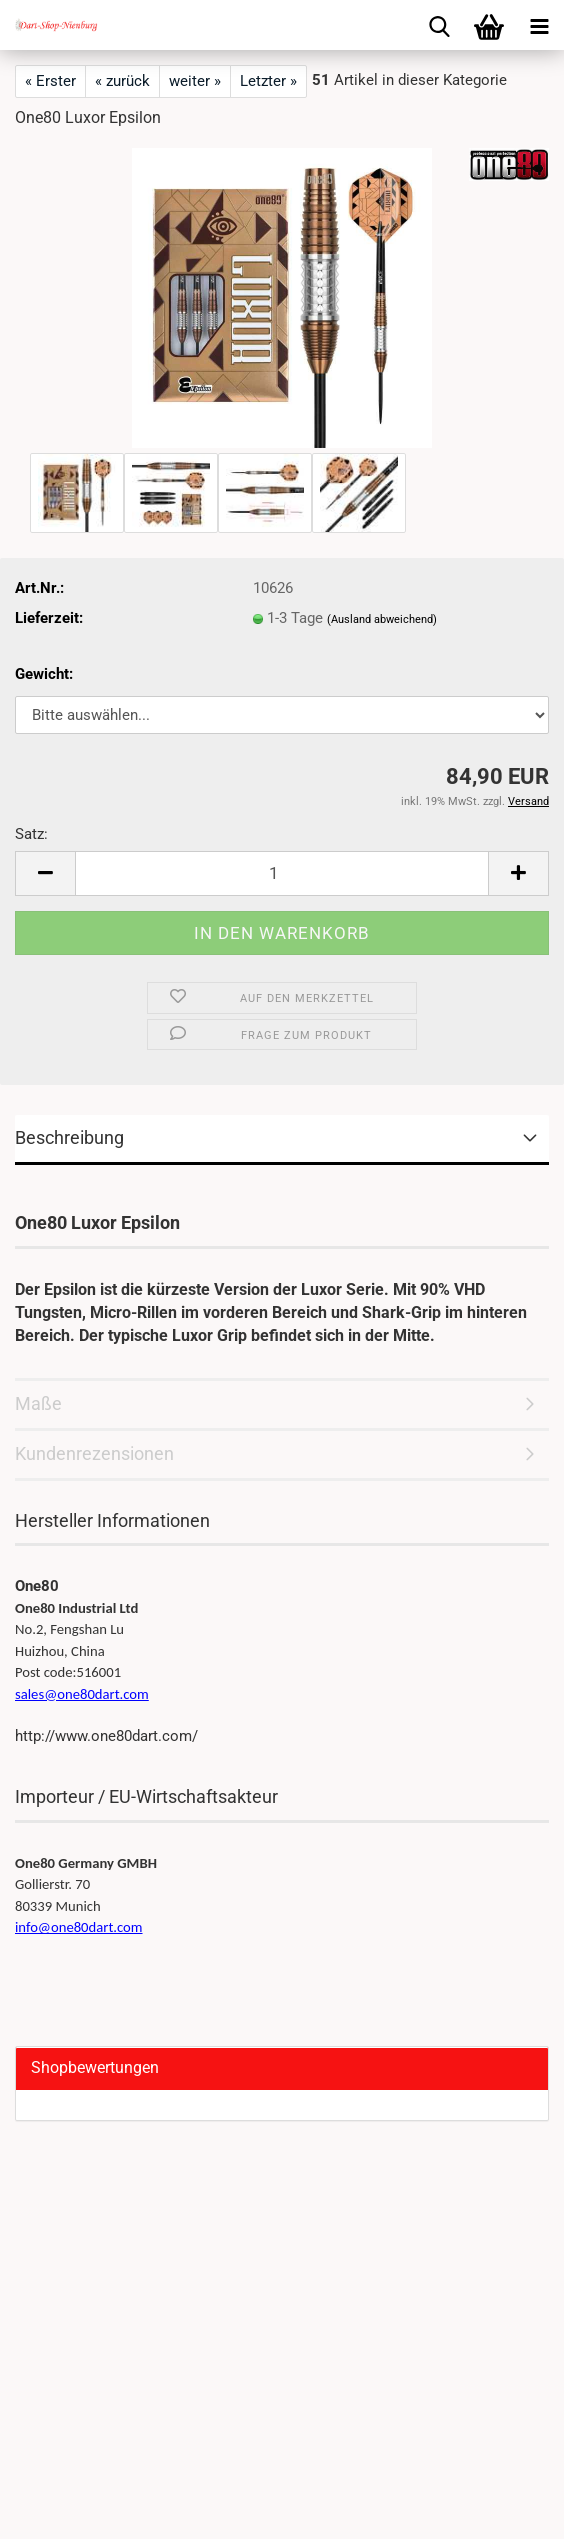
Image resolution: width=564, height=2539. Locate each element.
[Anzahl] (282, 873)
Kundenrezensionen (94, 1453)
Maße (38, 1403)
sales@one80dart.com (82, 1694)
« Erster (50, 81)
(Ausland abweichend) (382, 619)
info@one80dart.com (79, 1927)
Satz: (31, 834)
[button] (45, 873)
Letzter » (268, 81)
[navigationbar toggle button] (539, 25)
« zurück (122, 81)
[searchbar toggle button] (439, 25)
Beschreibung (69, 1137)
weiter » (195, 81)
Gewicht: (44, 674)
